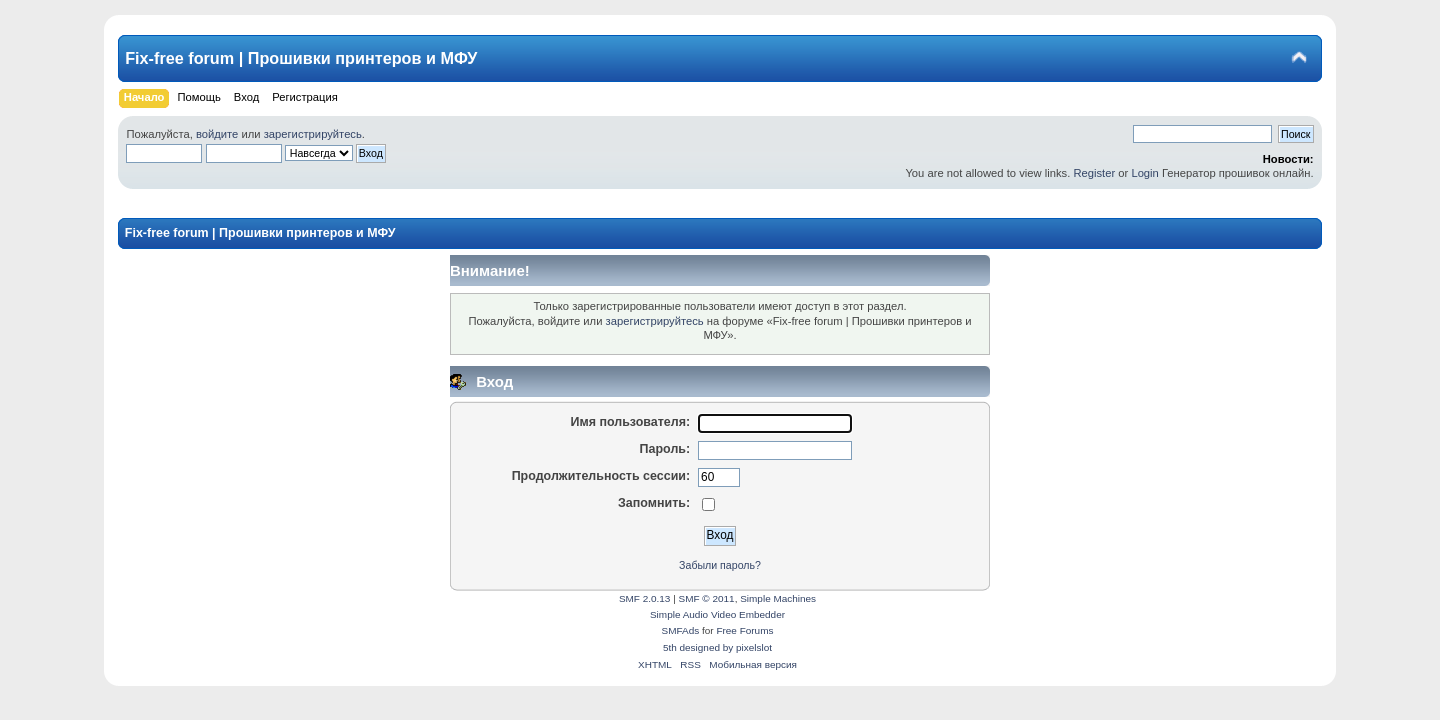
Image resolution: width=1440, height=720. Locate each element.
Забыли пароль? (720, 565)
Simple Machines (778, 598)
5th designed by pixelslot (717, 647)
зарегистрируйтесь (313, 134)
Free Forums (744, 630)
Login (1144, 173)
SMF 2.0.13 (645, 598)
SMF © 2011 (707, 598)
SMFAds (681, 630)
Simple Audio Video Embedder (717, 614)
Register (1094, 173)
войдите (217, 134)
